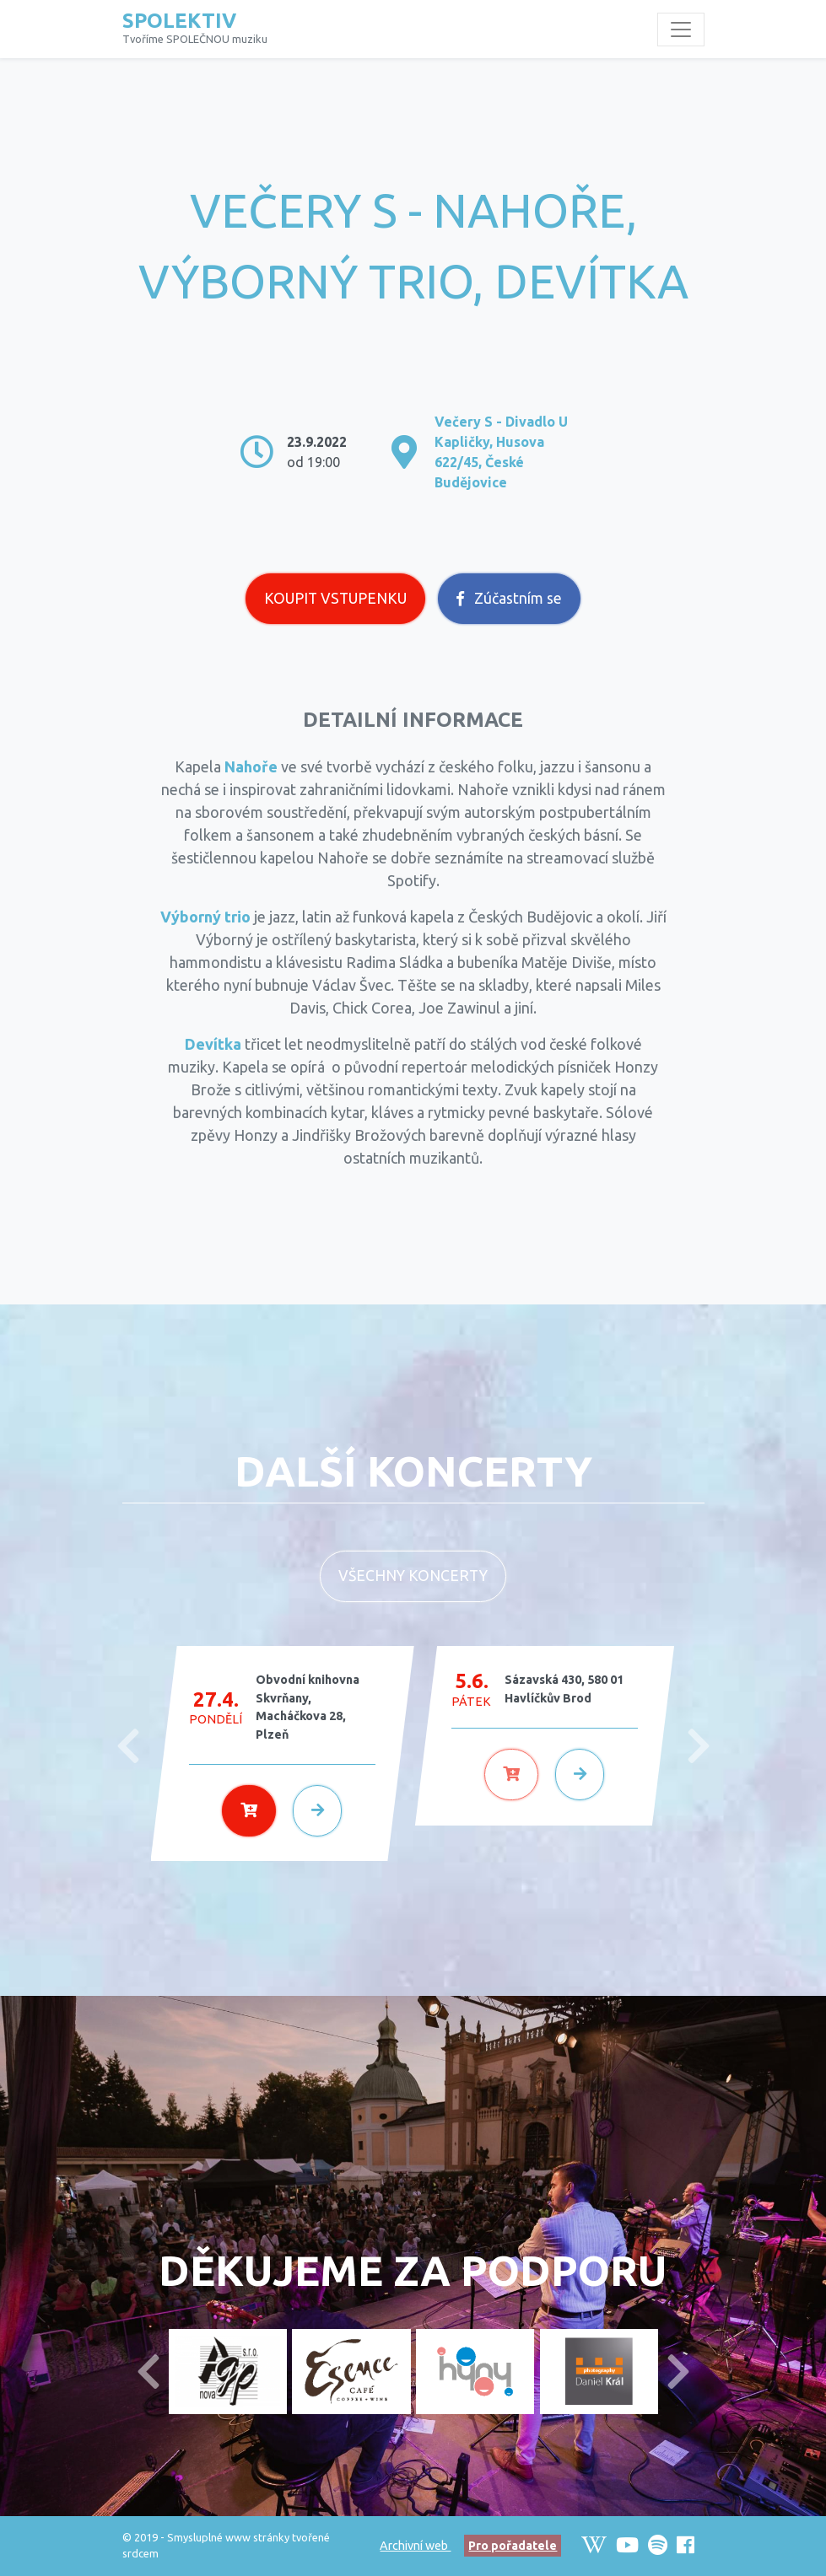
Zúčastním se (509, 598)
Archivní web (415, 2545)
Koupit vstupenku (335, 598)
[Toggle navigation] (681, 29)
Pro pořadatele (512, 2545)
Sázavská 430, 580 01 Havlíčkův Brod (564, 1689)
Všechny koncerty (413, 1576)
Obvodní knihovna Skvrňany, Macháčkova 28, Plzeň (307, 1707)
